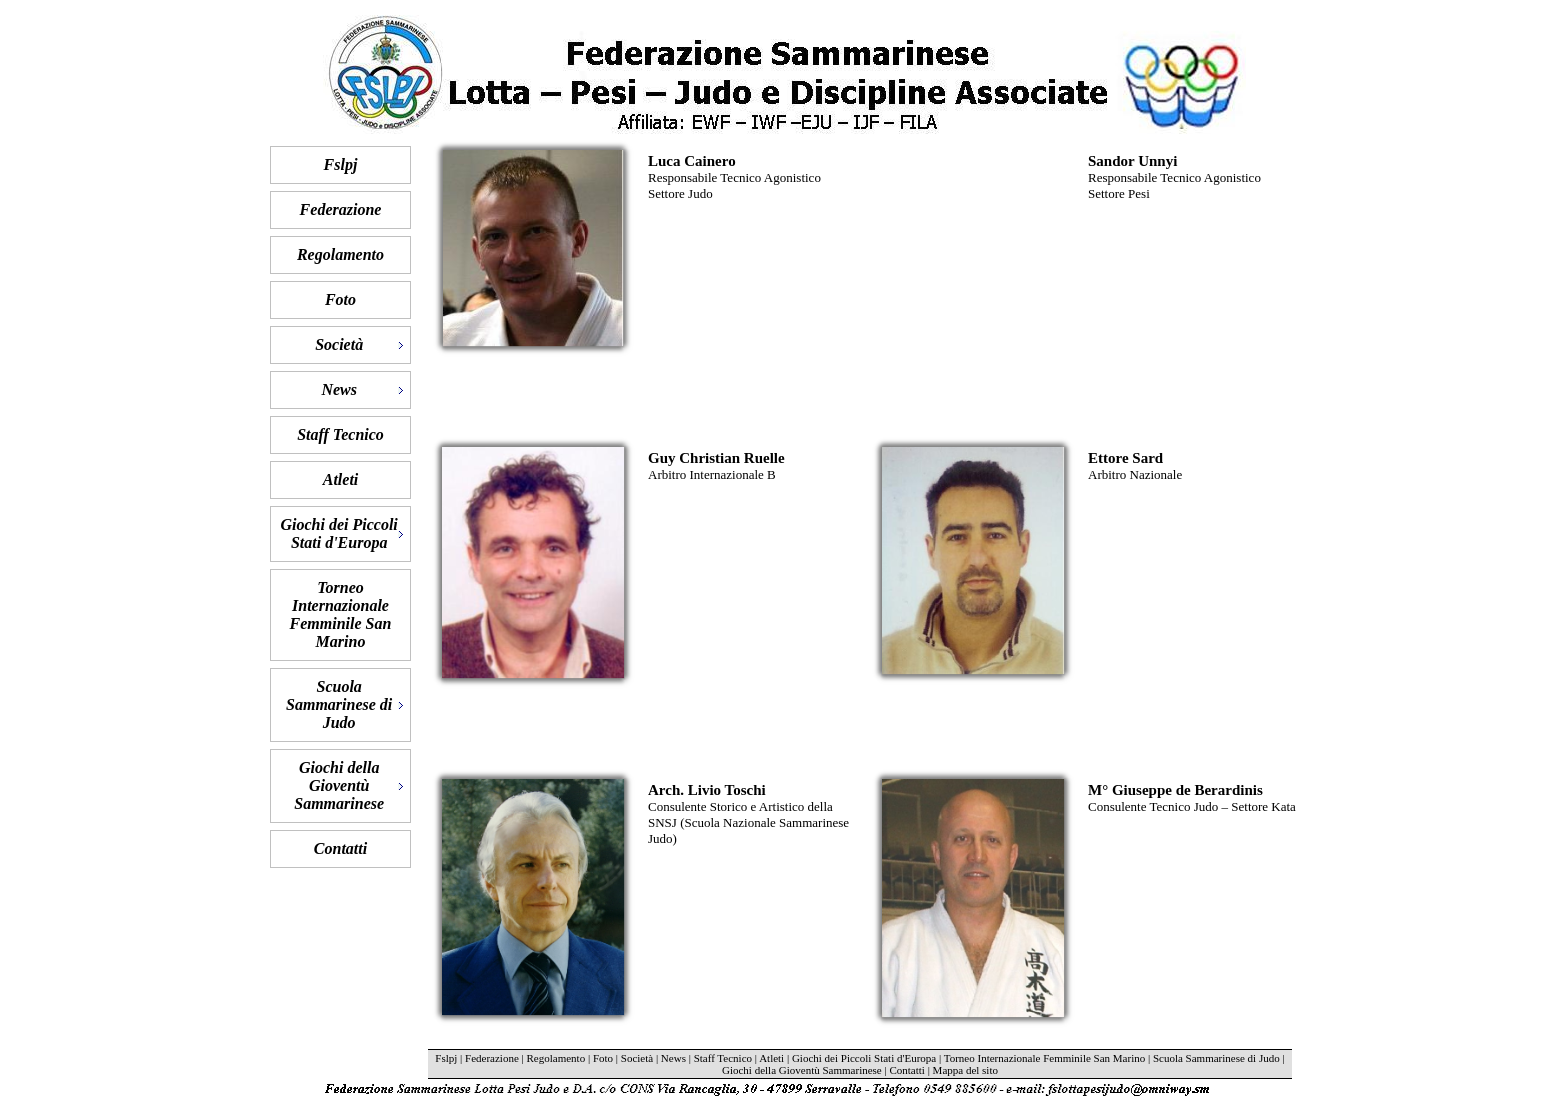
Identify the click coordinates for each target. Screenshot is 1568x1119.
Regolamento (340, 254)
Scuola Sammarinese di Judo (1216, 1058)
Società (637, 1058)
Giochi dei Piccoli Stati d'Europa (864, 1058)
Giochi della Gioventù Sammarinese (802, 1070)
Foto (340, 299)
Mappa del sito (965, 1070)
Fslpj (341, 164)
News (673, 1058)
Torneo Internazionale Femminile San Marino (341, 614)
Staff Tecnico (340, 434)
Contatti (340, 848)
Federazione (341, 209)
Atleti (341, 479)
